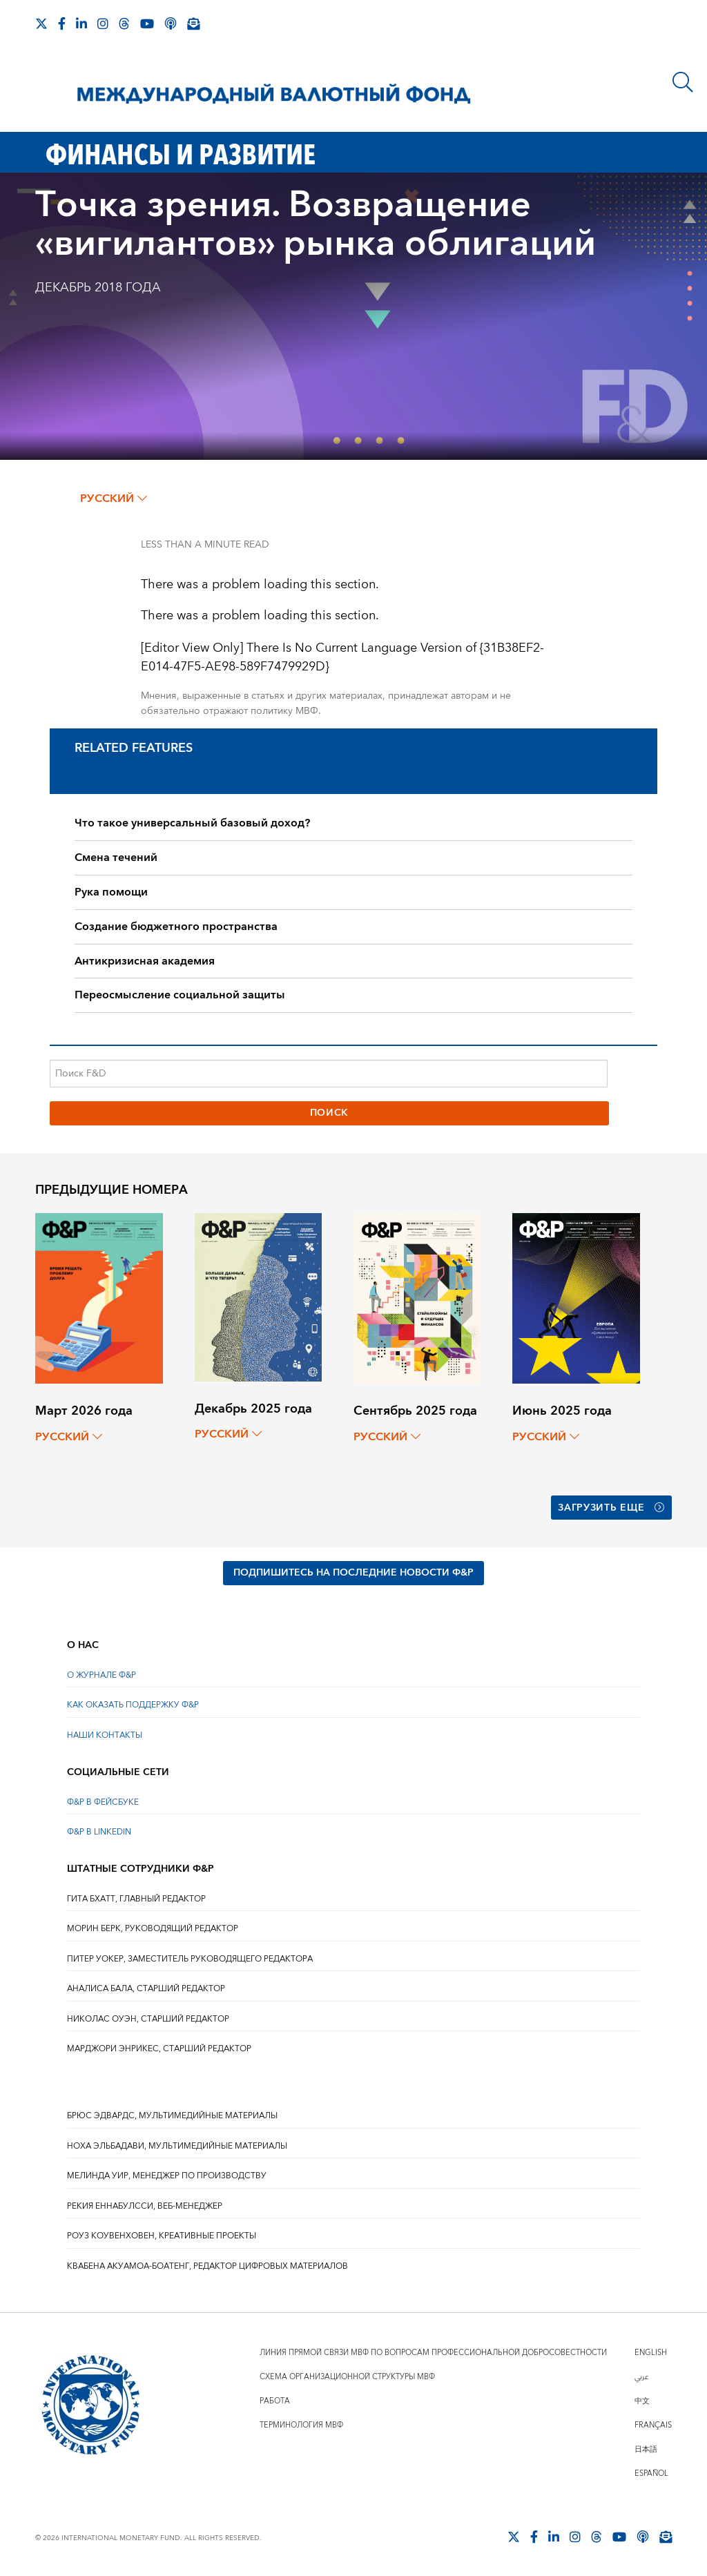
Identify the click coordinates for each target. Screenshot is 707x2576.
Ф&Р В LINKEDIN (99, 1832)
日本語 (646, 2449)
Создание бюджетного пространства (176, 926)
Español (651, 2473)
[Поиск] (682, 82)
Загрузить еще (611, 1508)
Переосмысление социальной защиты (180, 995)
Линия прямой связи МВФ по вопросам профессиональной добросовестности (433, 2352)
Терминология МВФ (301, 2425)
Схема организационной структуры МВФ (347, 2376)
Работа (275, 2401)
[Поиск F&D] (329, 1073)
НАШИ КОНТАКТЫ (104, 1735)
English (651, 2352)
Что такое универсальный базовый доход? (192, 823)
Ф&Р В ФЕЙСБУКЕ (103, 1802)
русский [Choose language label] (113, 498)
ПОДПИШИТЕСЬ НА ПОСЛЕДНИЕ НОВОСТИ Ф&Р (353, 1573)
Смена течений (116, 857)
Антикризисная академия (145, 961)
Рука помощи (111, 892)
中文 (642, 2401)
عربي (641, 2376)
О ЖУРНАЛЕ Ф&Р (101, 1675)
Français (653, 2425)
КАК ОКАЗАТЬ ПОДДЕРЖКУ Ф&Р (133, 1705)
